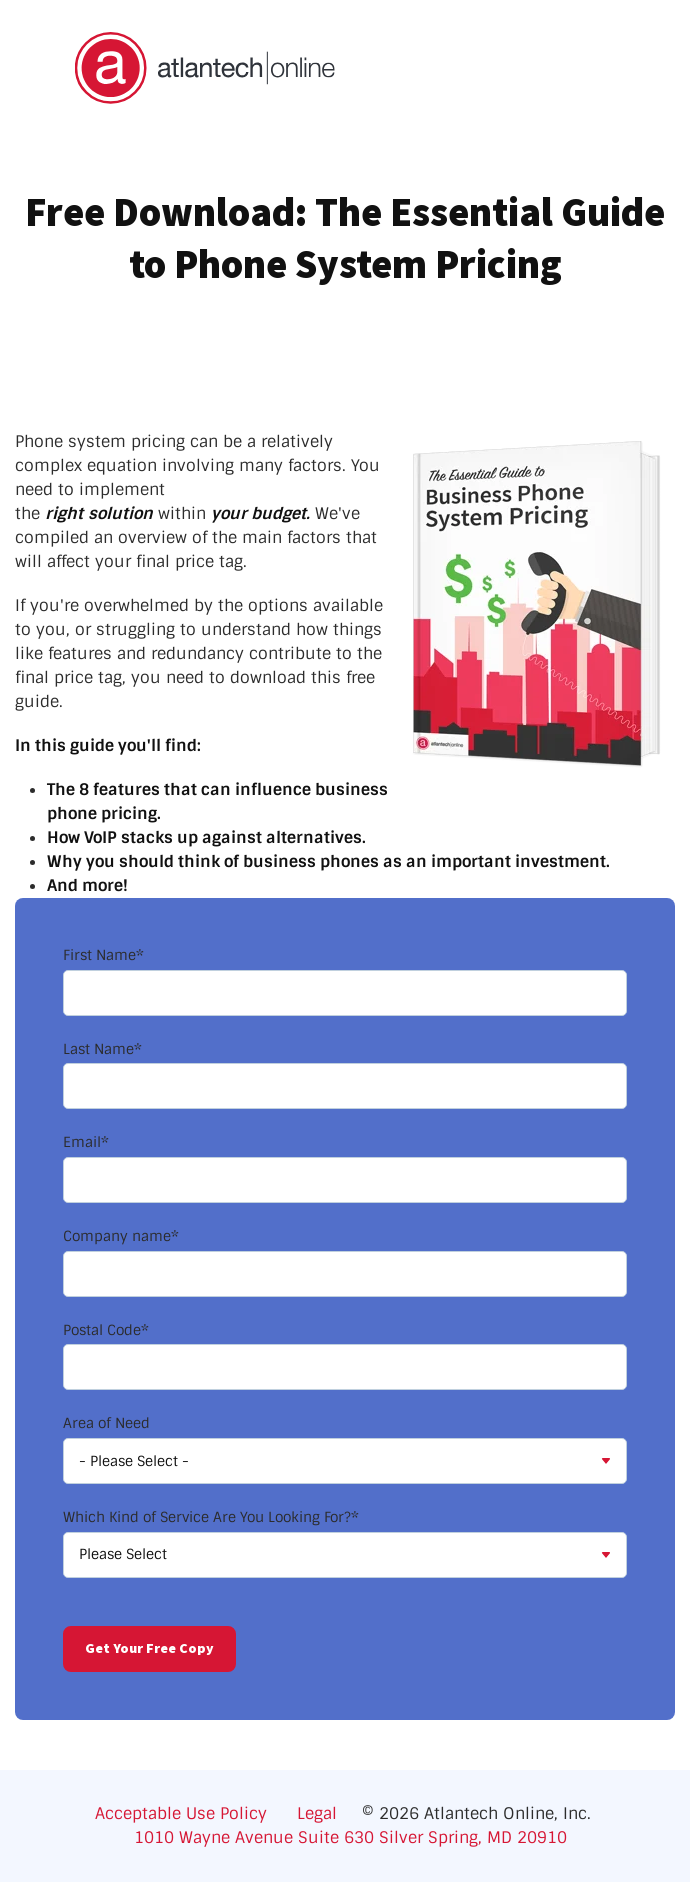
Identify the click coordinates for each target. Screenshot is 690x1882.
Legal (317, 1813)
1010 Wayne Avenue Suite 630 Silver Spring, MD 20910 (350, 1837)
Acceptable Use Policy (188, 1813)
